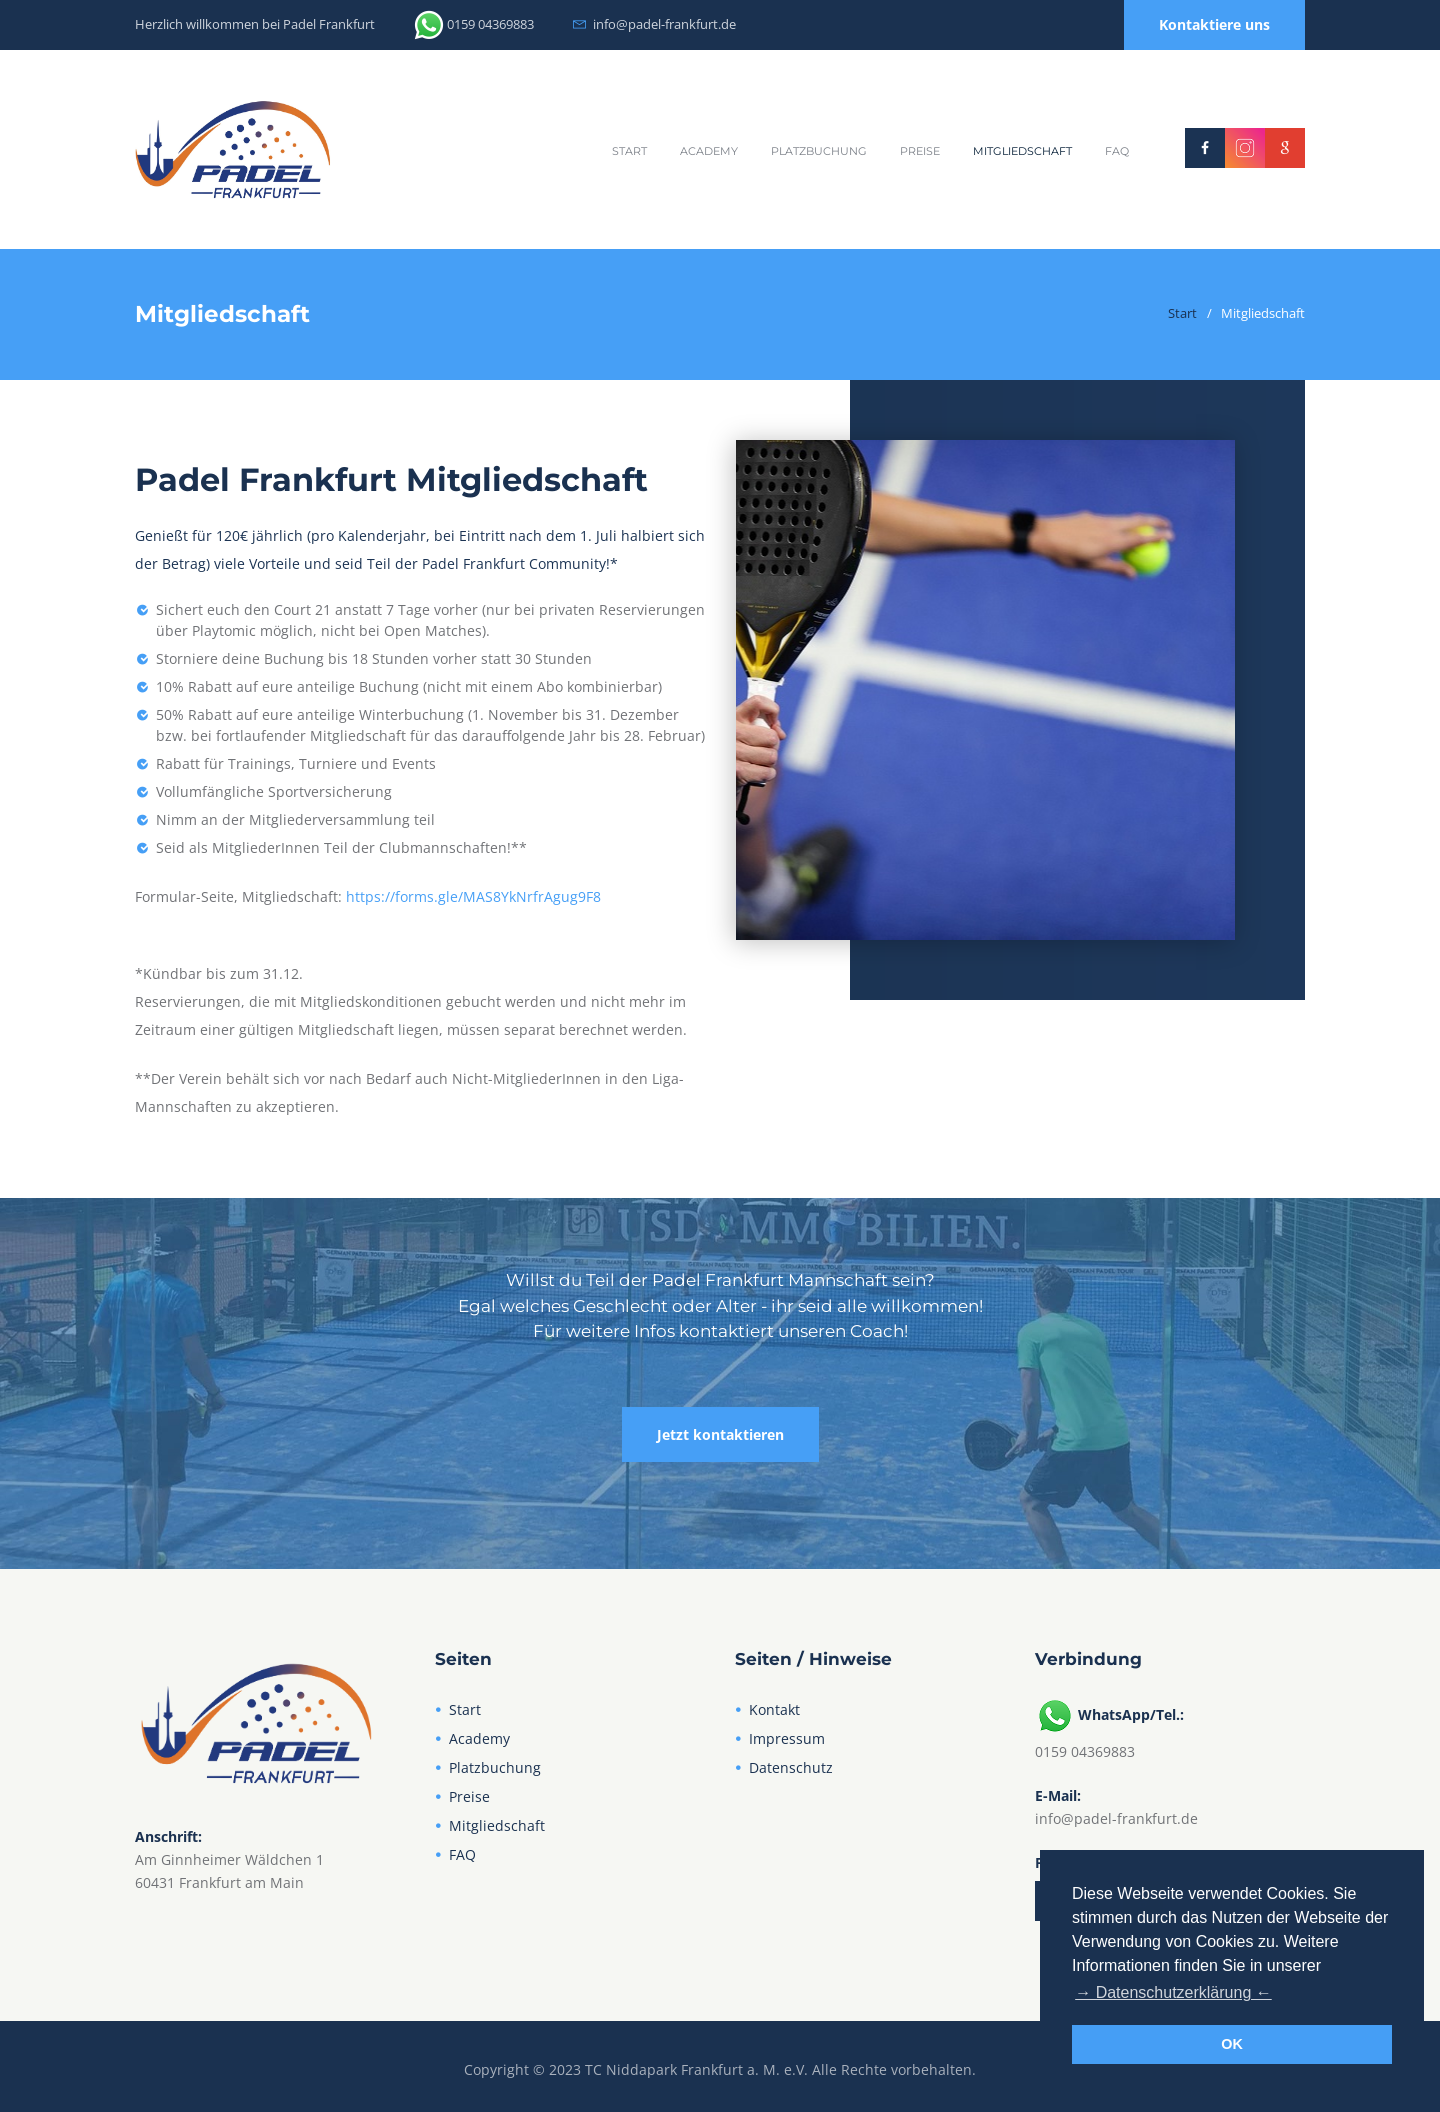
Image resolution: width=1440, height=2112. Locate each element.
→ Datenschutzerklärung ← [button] (1173, 1992)
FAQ (1117, 151)
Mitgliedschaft (1022, 151)
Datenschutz (791, 1767)
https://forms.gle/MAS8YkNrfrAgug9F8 (473, 896)
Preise (920, 151)
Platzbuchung (819, 151)
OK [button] (1232, 2044)
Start (629, 151)
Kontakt (774, 1709)
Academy (709, 151)
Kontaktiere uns (1214, 24)
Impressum (787, 1738)
